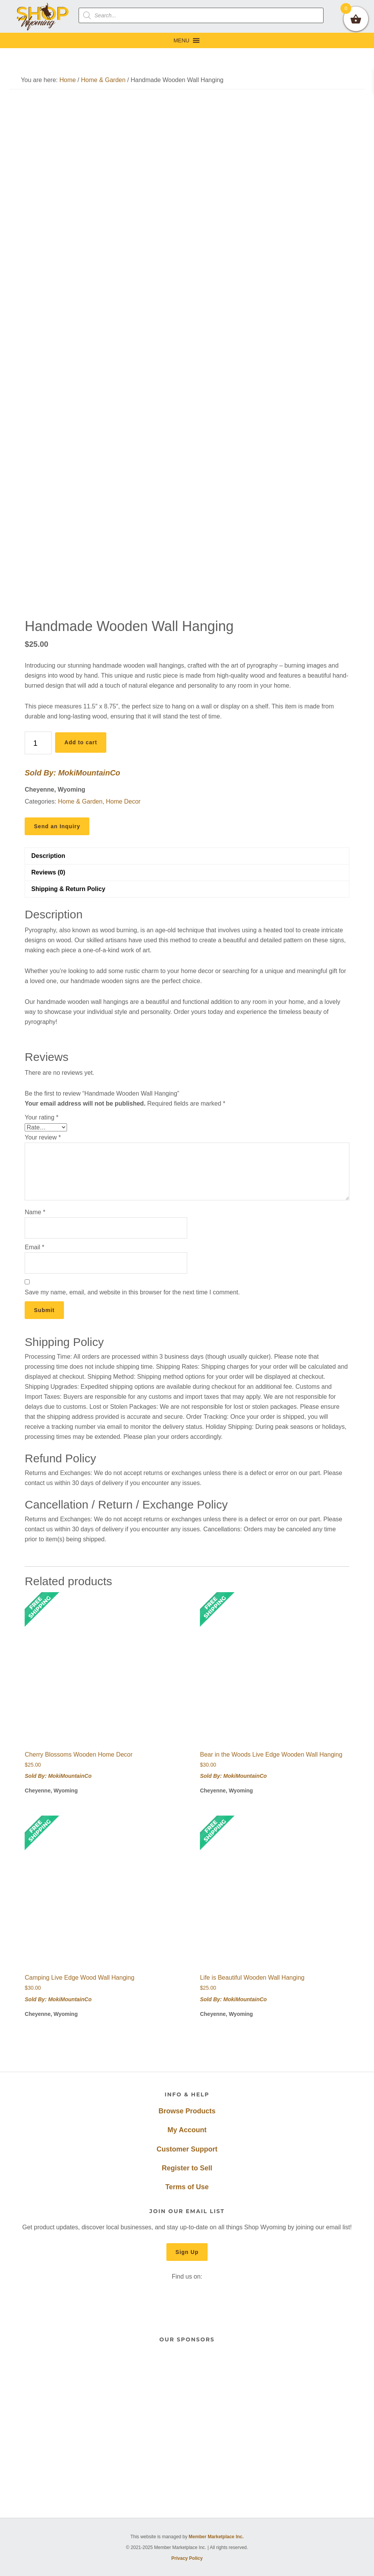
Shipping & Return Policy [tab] (68, 889)
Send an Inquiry (57, 826)
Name (35, 1212)
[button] (181, 40)
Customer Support (186, 2149)
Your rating (41, 1117)
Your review (43, 1137)
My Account (187, 2130)
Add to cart (80, 742)
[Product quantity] (38, 743)
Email (34, 1247)
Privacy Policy (187, 2558)
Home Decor (123, 801)
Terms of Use (187, 2187)
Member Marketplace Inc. (216, 2536)
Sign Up (187, 2252)
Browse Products (186, 2111)
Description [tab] (48, 856)
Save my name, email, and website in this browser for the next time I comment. (132, 1292)
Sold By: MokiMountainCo (72, 773)
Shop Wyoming (43, 16)
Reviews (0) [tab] (48, 872)
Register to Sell (187, 2168)
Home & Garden (103, 80)
